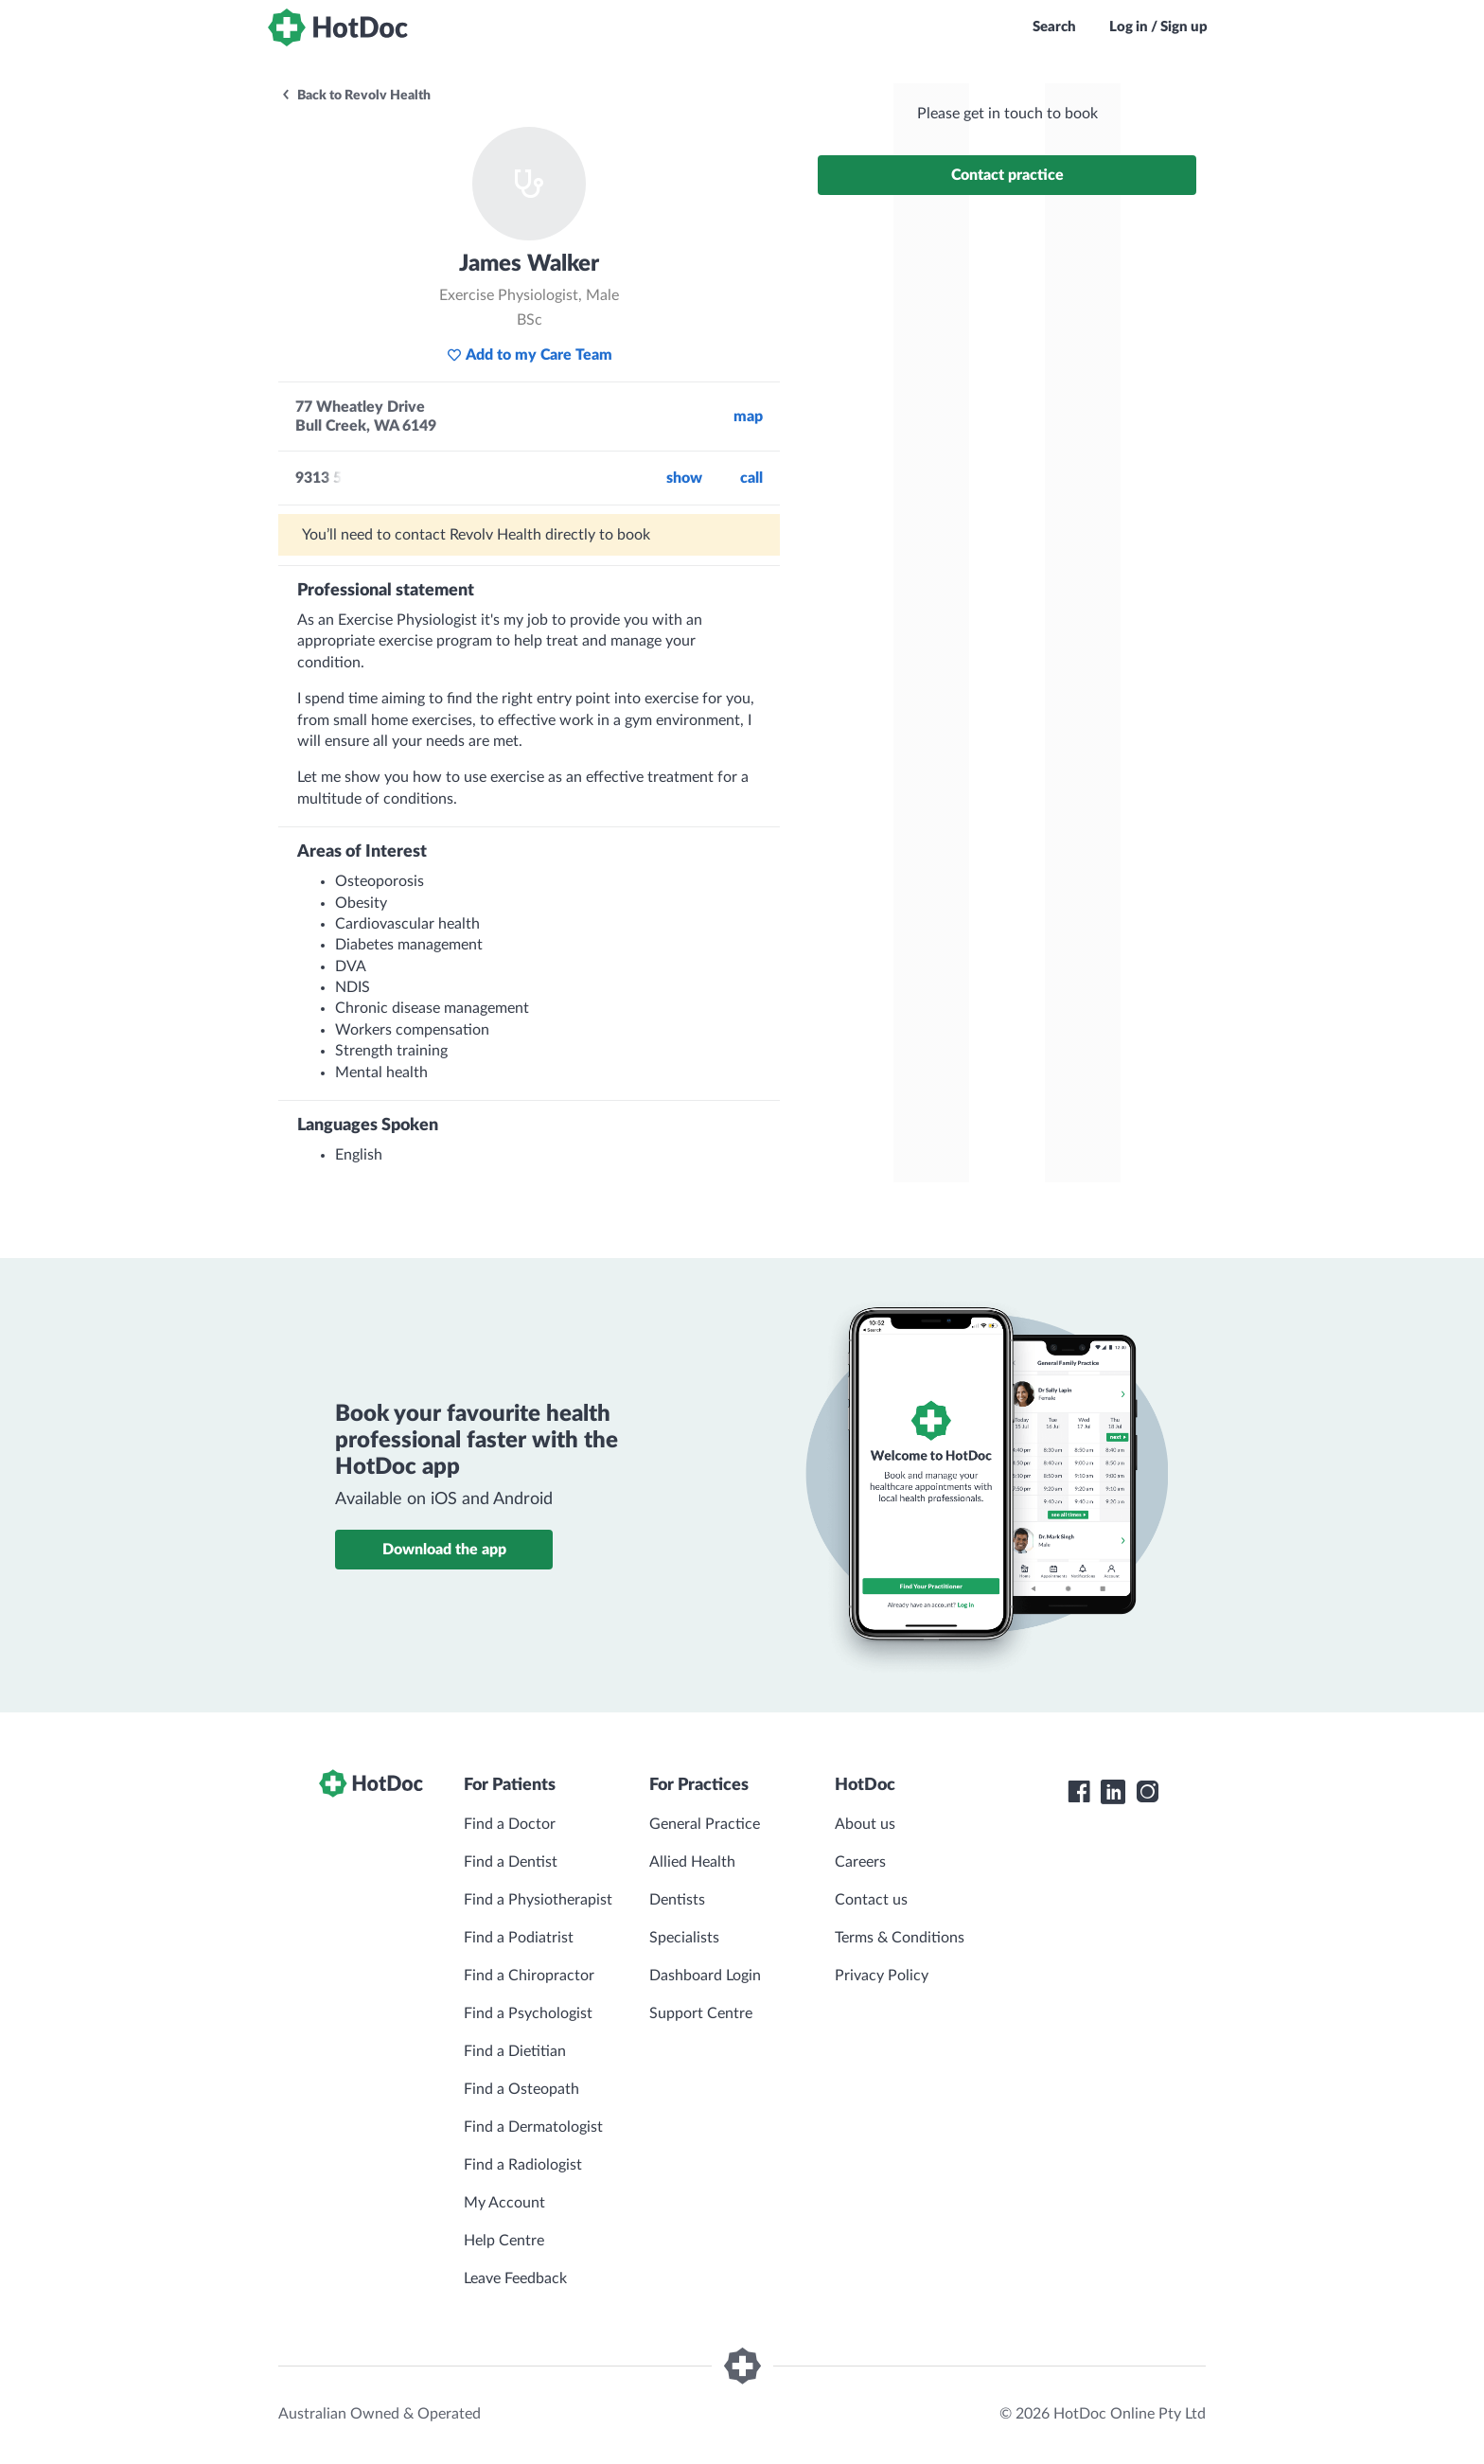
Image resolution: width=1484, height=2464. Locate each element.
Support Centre (700, 2013)
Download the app (444, 1549)
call (751, 478)
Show (684, 478)
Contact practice (1007, 175)
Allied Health (692, 1862)
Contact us (871, 1899)
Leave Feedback (515, 2278)
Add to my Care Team (529, 355)
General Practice (704, 1824)
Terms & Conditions (899, 1937)
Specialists (684, 1937)
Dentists (677, 1899)
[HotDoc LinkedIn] (1113, 1792)
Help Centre (504, 2240)
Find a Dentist (510, 1862)
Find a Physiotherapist (538, 1899)
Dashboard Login (705, 1975)
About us (865, 1824)
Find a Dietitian (515, 2051)
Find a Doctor (510, 1824)
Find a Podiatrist (519, 1937)
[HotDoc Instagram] (1147, 1792)
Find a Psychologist (528, 2013)
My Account (504, 2202)
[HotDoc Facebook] (1079, 1792)
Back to (355, 95)
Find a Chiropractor (529, 1975)
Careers (860, 1862)
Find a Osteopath (521, 2089)
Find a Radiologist (523, 2164)
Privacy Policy (881, 1975)
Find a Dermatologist (533, 2127)
